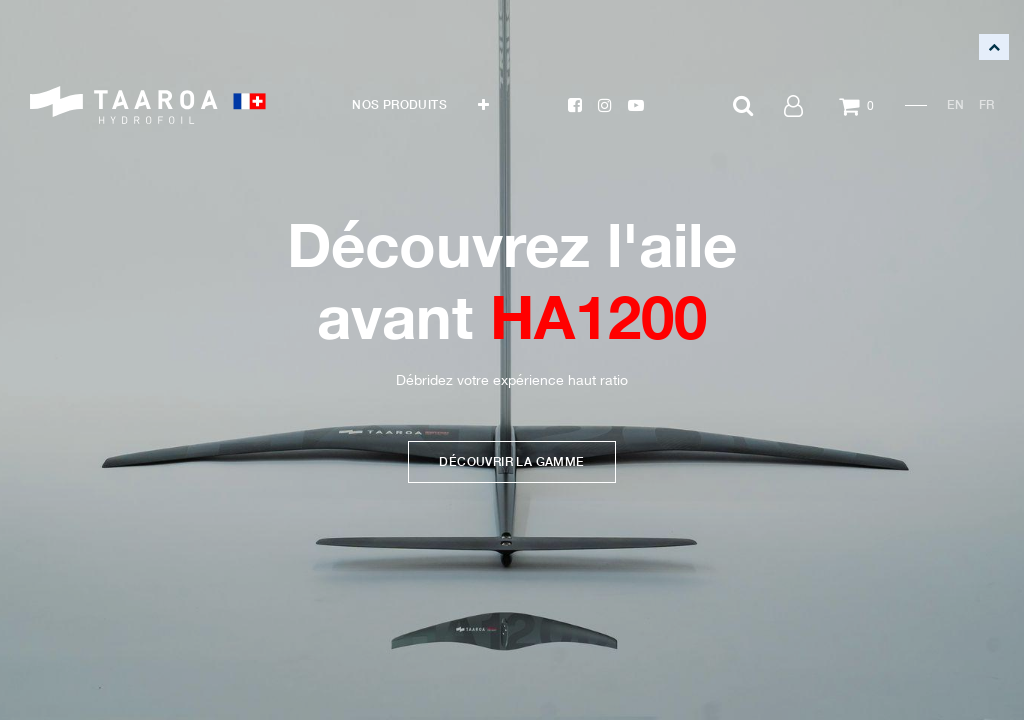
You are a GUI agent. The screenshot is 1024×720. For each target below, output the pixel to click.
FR (986, 104)
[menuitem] (399, 105)
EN (955, 104)
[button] (483, 105)
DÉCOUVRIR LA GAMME (511, 460)
